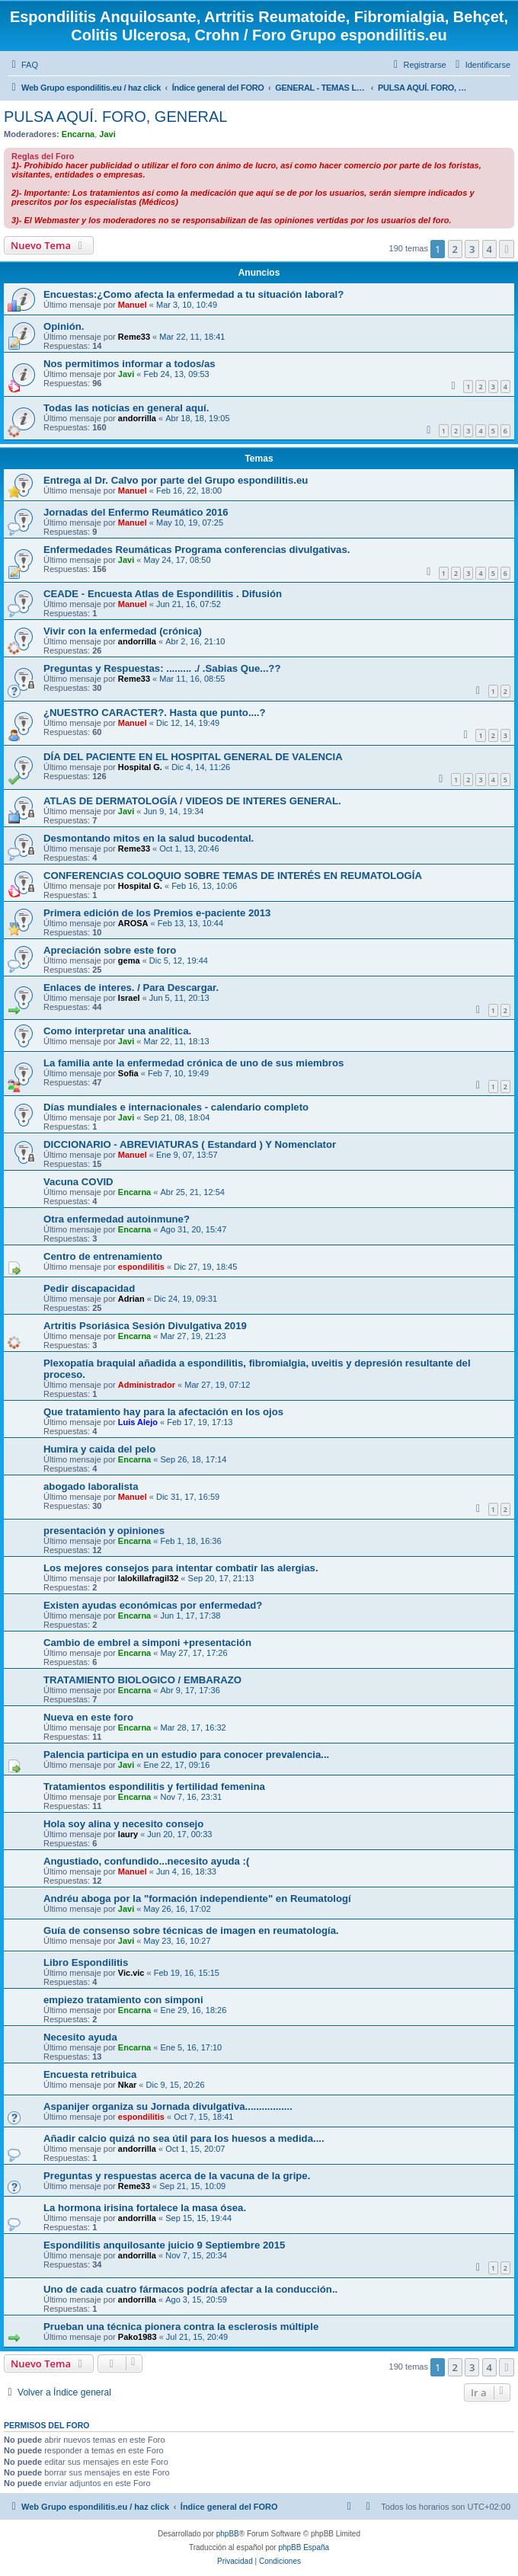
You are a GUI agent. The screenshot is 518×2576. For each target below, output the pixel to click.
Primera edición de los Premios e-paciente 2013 (156, 913)
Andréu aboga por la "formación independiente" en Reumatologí (197, 1898)
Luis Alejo (138, 1422)
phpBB (227, 2534)
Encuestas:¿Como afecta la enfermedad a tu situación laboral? (193, 294)
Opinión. (63, 326)
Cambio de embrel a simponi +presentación (147, 1642)
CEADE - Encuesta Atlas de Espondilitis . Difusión (162, 593)
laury (128, 1834)
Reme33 (134, 336)
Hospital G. (140, 767)
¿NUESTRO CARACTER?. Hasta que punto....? (154, 712)
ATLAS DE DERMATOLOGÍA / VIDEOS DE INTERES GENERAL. (192, 801)
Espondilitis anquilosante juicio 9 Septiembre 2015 (164, 2245)
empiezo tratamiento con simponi (123, 2000)
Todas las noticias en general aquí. (126, 408)
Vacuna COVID (78, 1181)
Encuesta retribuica (89, 2074)
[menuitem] (23, 65)
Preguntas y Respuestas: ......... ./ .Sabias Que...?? (161, 668)
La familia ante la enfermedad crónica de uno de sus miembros (193, 1063)
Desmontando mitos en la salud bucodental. (148, 838)
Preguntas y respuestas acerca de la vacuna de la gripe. (176, 2175)
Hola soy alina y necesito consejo (123, 1824)
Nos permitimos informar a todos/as (129, 363)
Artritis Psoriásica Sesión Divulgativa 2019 (145, 1325)
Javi (107, 134)
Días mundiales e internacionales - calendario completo (176, 1107)
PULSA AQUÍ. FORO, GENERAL (115, 116)
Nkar (127, 2084)
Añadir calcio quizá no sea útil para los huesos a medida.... (184, 2138)
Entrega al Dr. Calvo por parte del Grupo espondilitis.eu (175, 480)
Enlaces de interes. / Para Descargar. (131, 987)
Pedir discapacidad (89, 1288)
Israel (129, 997)
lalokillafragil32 (148, 1578)
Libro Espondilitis (85, 1962)
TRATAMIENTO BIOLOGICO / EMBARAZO (142, 1680)
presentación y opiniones (104, 1530)
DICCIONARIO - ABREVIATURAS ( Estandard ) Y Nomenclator (189, 1144)
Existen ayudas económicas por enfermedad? (152, 1605)
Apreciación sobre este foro (109, 950)
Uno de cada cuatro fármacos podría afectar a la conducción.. (190, 2289)
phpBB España (303, 2547)
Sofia (128, 1073)
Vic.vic (131, 1972)
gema (129, 960)
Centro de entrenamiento (102, 1256)
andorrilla (137, 418)
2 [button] (455, 249)
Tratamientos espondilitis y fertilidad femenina (154, 1786)
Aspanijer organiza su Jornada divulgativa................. (168, 2106)
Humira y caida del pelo (99, 1449)
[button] (506, 249)
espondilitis (141, 1266)
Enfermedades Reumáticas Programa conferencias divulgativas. (196, 549)
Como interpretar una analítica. (117, 1031)
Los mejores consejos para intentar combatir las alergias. (180, 1568)
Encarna (78, 134)
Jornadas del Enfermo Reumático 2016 (136, 512)
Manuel (132, 304)
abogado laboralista (91, 1486)
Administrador (146, 1384)
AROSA (133, 923)
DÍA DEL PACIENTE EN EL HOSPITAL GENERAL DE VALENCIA (193, 756)
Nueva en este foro (88, 1717)
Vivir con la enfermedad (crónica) (122, 631)
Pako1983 (137, 2336)
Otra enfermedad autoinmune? (116, 1219)
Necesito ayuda (80, 2037)
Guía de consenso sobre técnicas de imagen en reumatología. (191, 1930)
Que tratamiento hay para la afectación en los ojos (163, 1411)
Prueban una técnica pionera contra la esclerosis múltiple (180, 2326)
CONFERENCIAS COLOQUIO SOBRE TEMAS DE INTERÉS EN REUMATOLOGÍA (232, 875)
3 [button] (472, 249)
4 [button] (489, 249)
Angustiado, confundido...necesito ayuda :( (146, 1861)
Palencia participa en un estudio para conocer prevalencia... (186, 1754)
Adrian (131, 1298)
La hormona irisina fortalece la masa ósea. (144, 2207)
